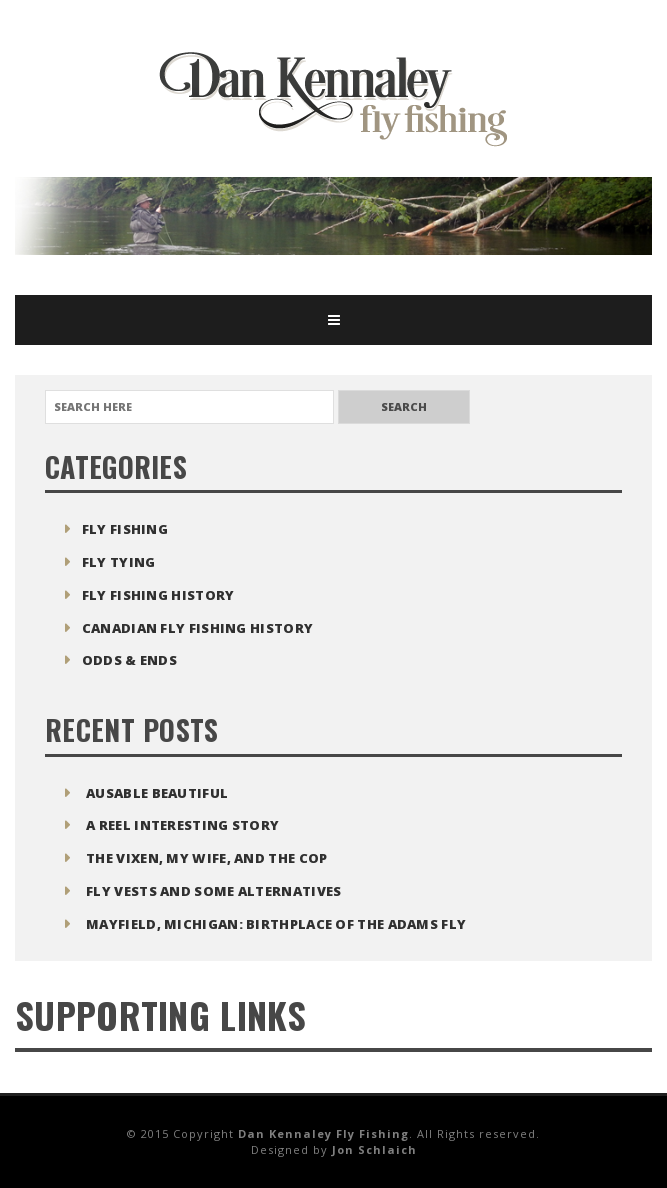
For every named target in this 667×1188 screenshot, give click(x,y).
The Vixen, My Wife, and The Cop (206, 858)
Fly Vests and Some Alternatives (213, 891)
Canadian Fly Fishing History (197, 628)
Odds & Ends (129, 660)
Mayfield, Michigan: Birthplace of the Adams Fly (276, 924)
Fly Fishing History (158, 595)
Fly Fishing (125, 529)
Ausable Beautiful (157, 793)
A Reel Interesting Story (182, 825)
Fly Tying (119, 562)
